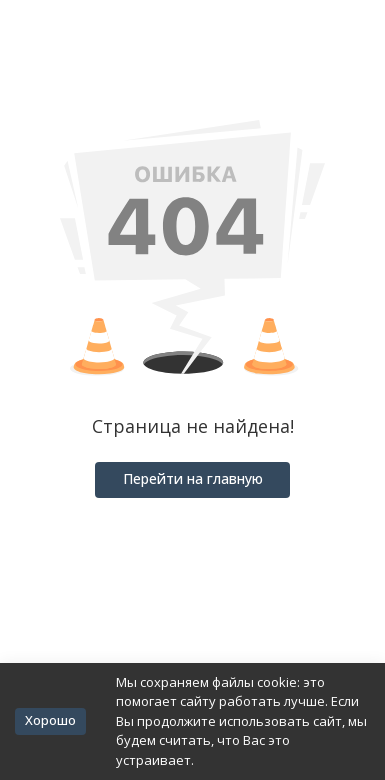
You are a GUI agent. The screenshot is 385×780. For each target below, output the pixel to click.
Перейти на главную (193, 478)
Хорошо (50, 720)
